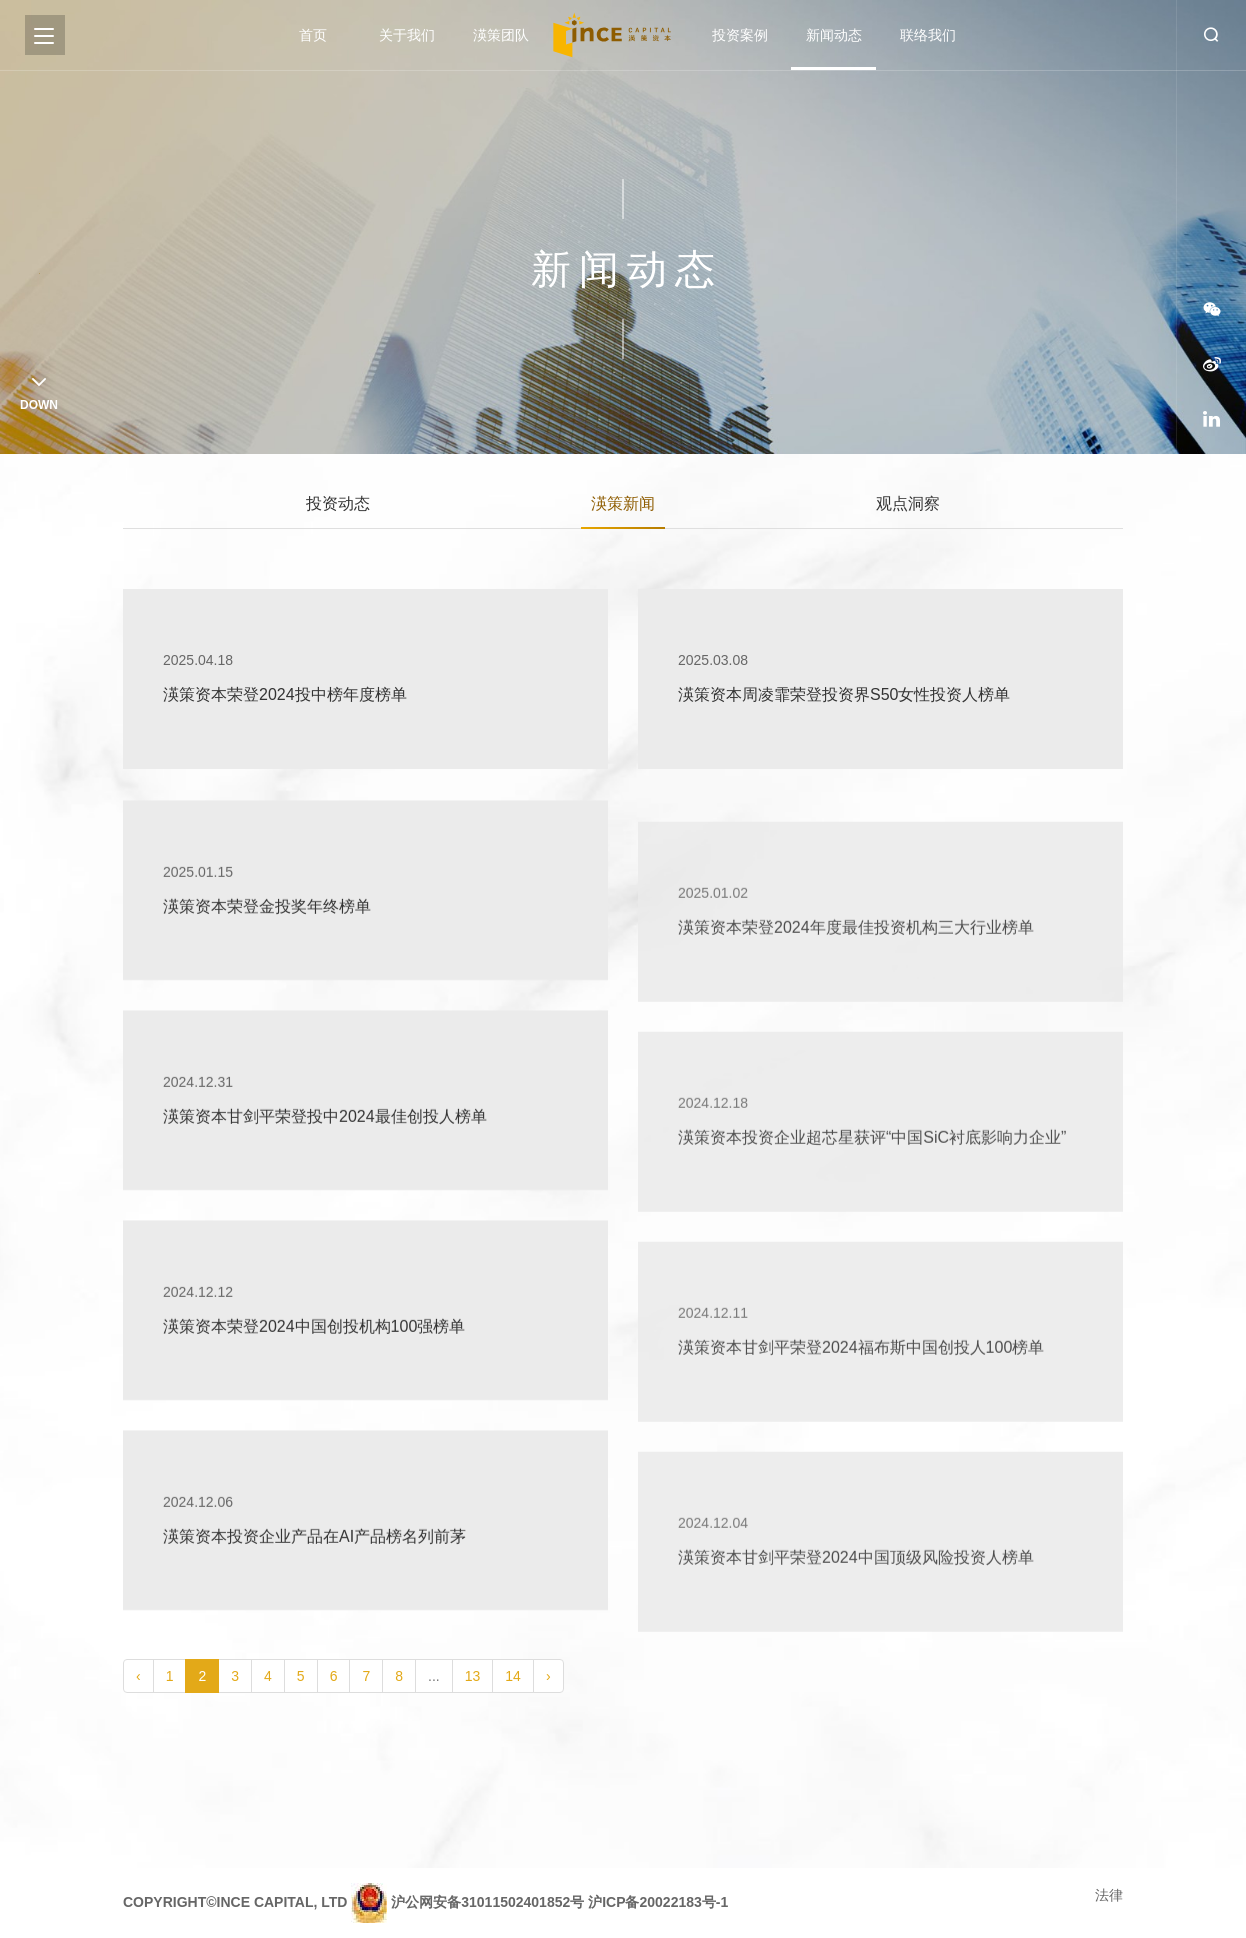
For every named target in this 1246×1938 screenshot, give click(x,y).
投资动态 (338, 506)
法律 (1109, 1895)
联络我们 (928, 35)
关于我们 (407, 35)
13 (473, 1676)
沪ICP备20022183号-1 (658, 1902)
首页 (313, 35)
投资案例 (740, 35)
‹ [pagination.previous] (138, 1676)
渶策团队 (501, 35)
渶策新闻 (623, 506)
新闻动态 (834, 35)
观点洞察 (908, 506)
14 (513, 1676)
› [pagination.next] (548, 1676)
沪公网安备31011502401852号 (487, 1902)
